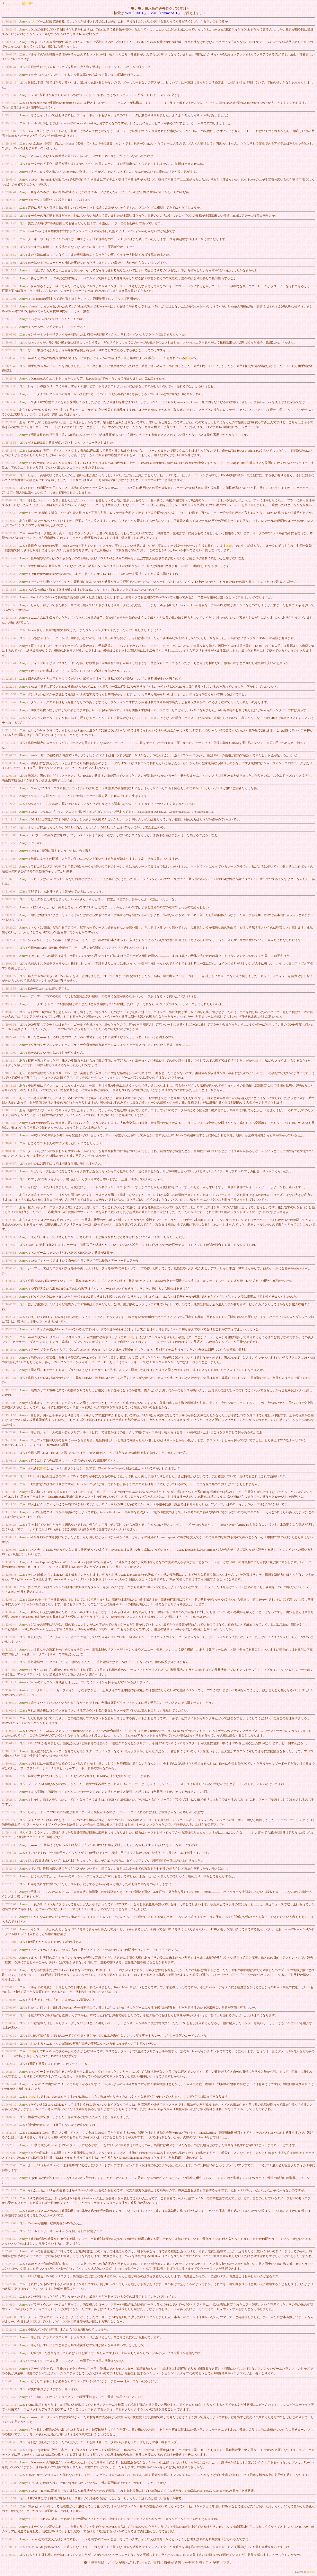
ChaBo (310, 2571)
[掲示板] (26, 4)
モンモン (11, 4)
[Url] (34, 21)
